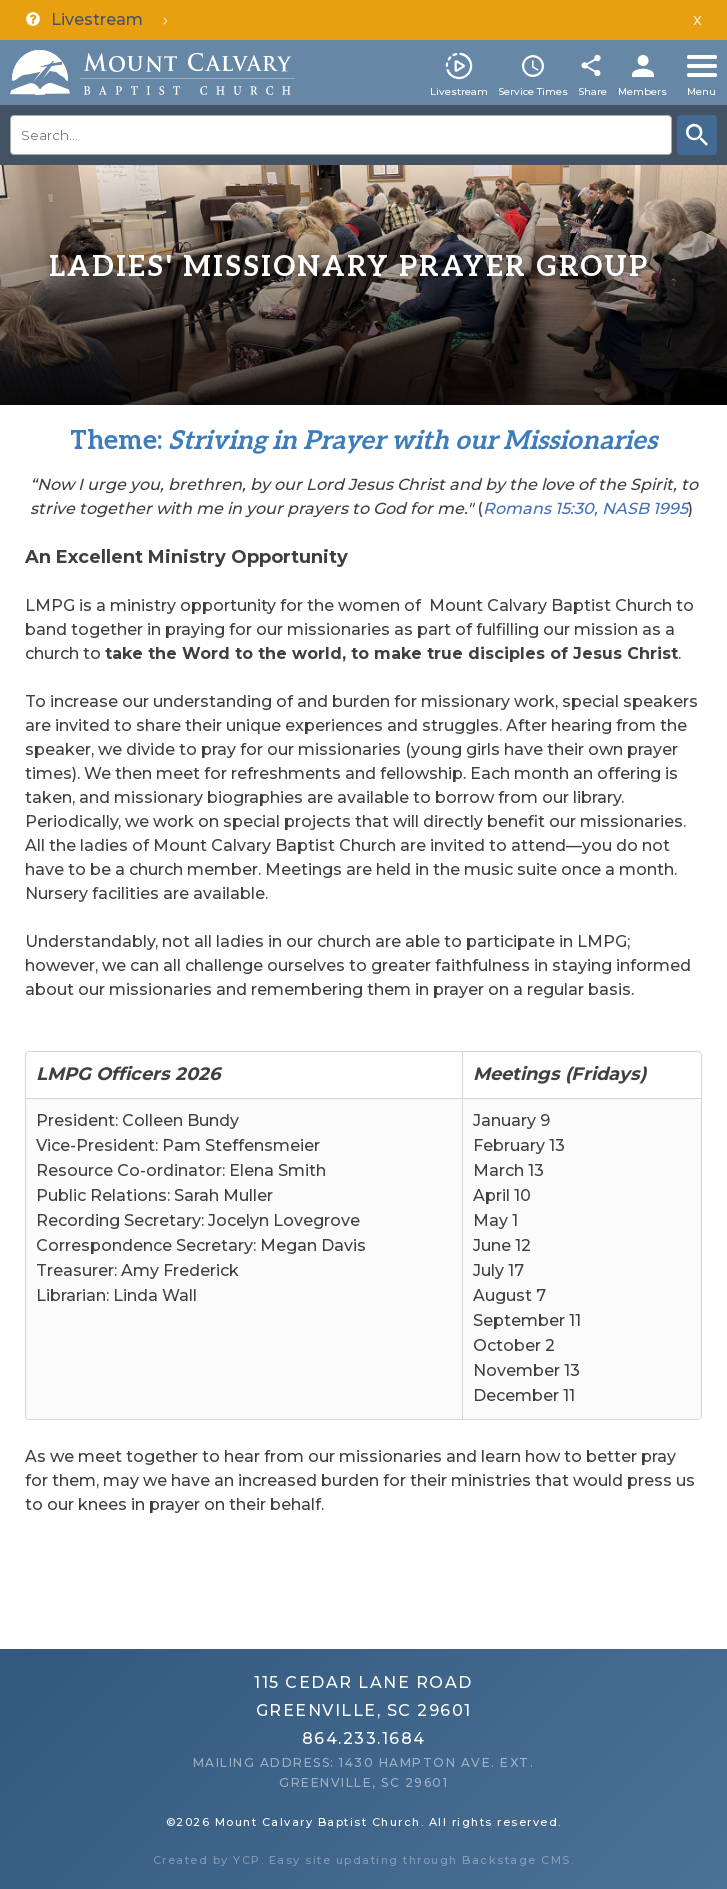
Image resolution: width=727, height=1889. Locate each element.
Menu (701, 91)
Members (642, 91)
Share (592, 91)
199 (666, 508)
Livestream (459, 91)
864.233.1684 (364, 1738)
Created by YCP (207, 1860)
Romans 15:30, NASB (566, 508)
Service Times (533, 91)
